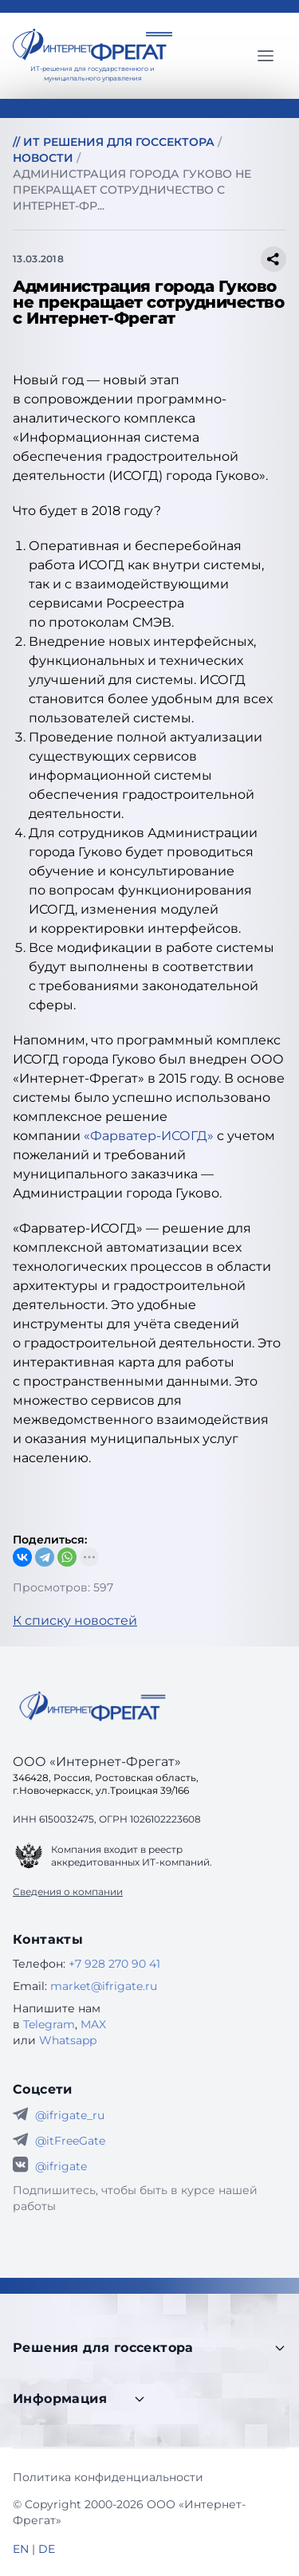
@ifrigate (61, 2166)
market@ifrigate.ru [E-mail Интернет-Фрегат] (103, 1986)
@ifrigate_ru (69, 2115)
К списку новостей (75, 1620)
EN (21, 2549)
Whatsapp (67, 2040)
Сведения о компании (68, 1892)
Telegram (49, 2024)
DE (46, 2549)
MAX (93, 2024)
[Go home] (92, 1706)
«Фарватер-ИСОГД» (149, 1135)
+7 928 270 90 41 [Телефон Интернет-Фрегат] (114, 1964)
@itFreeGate (70, 2141)
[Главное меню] (265, 56)
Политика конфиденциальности (108, 2477)
